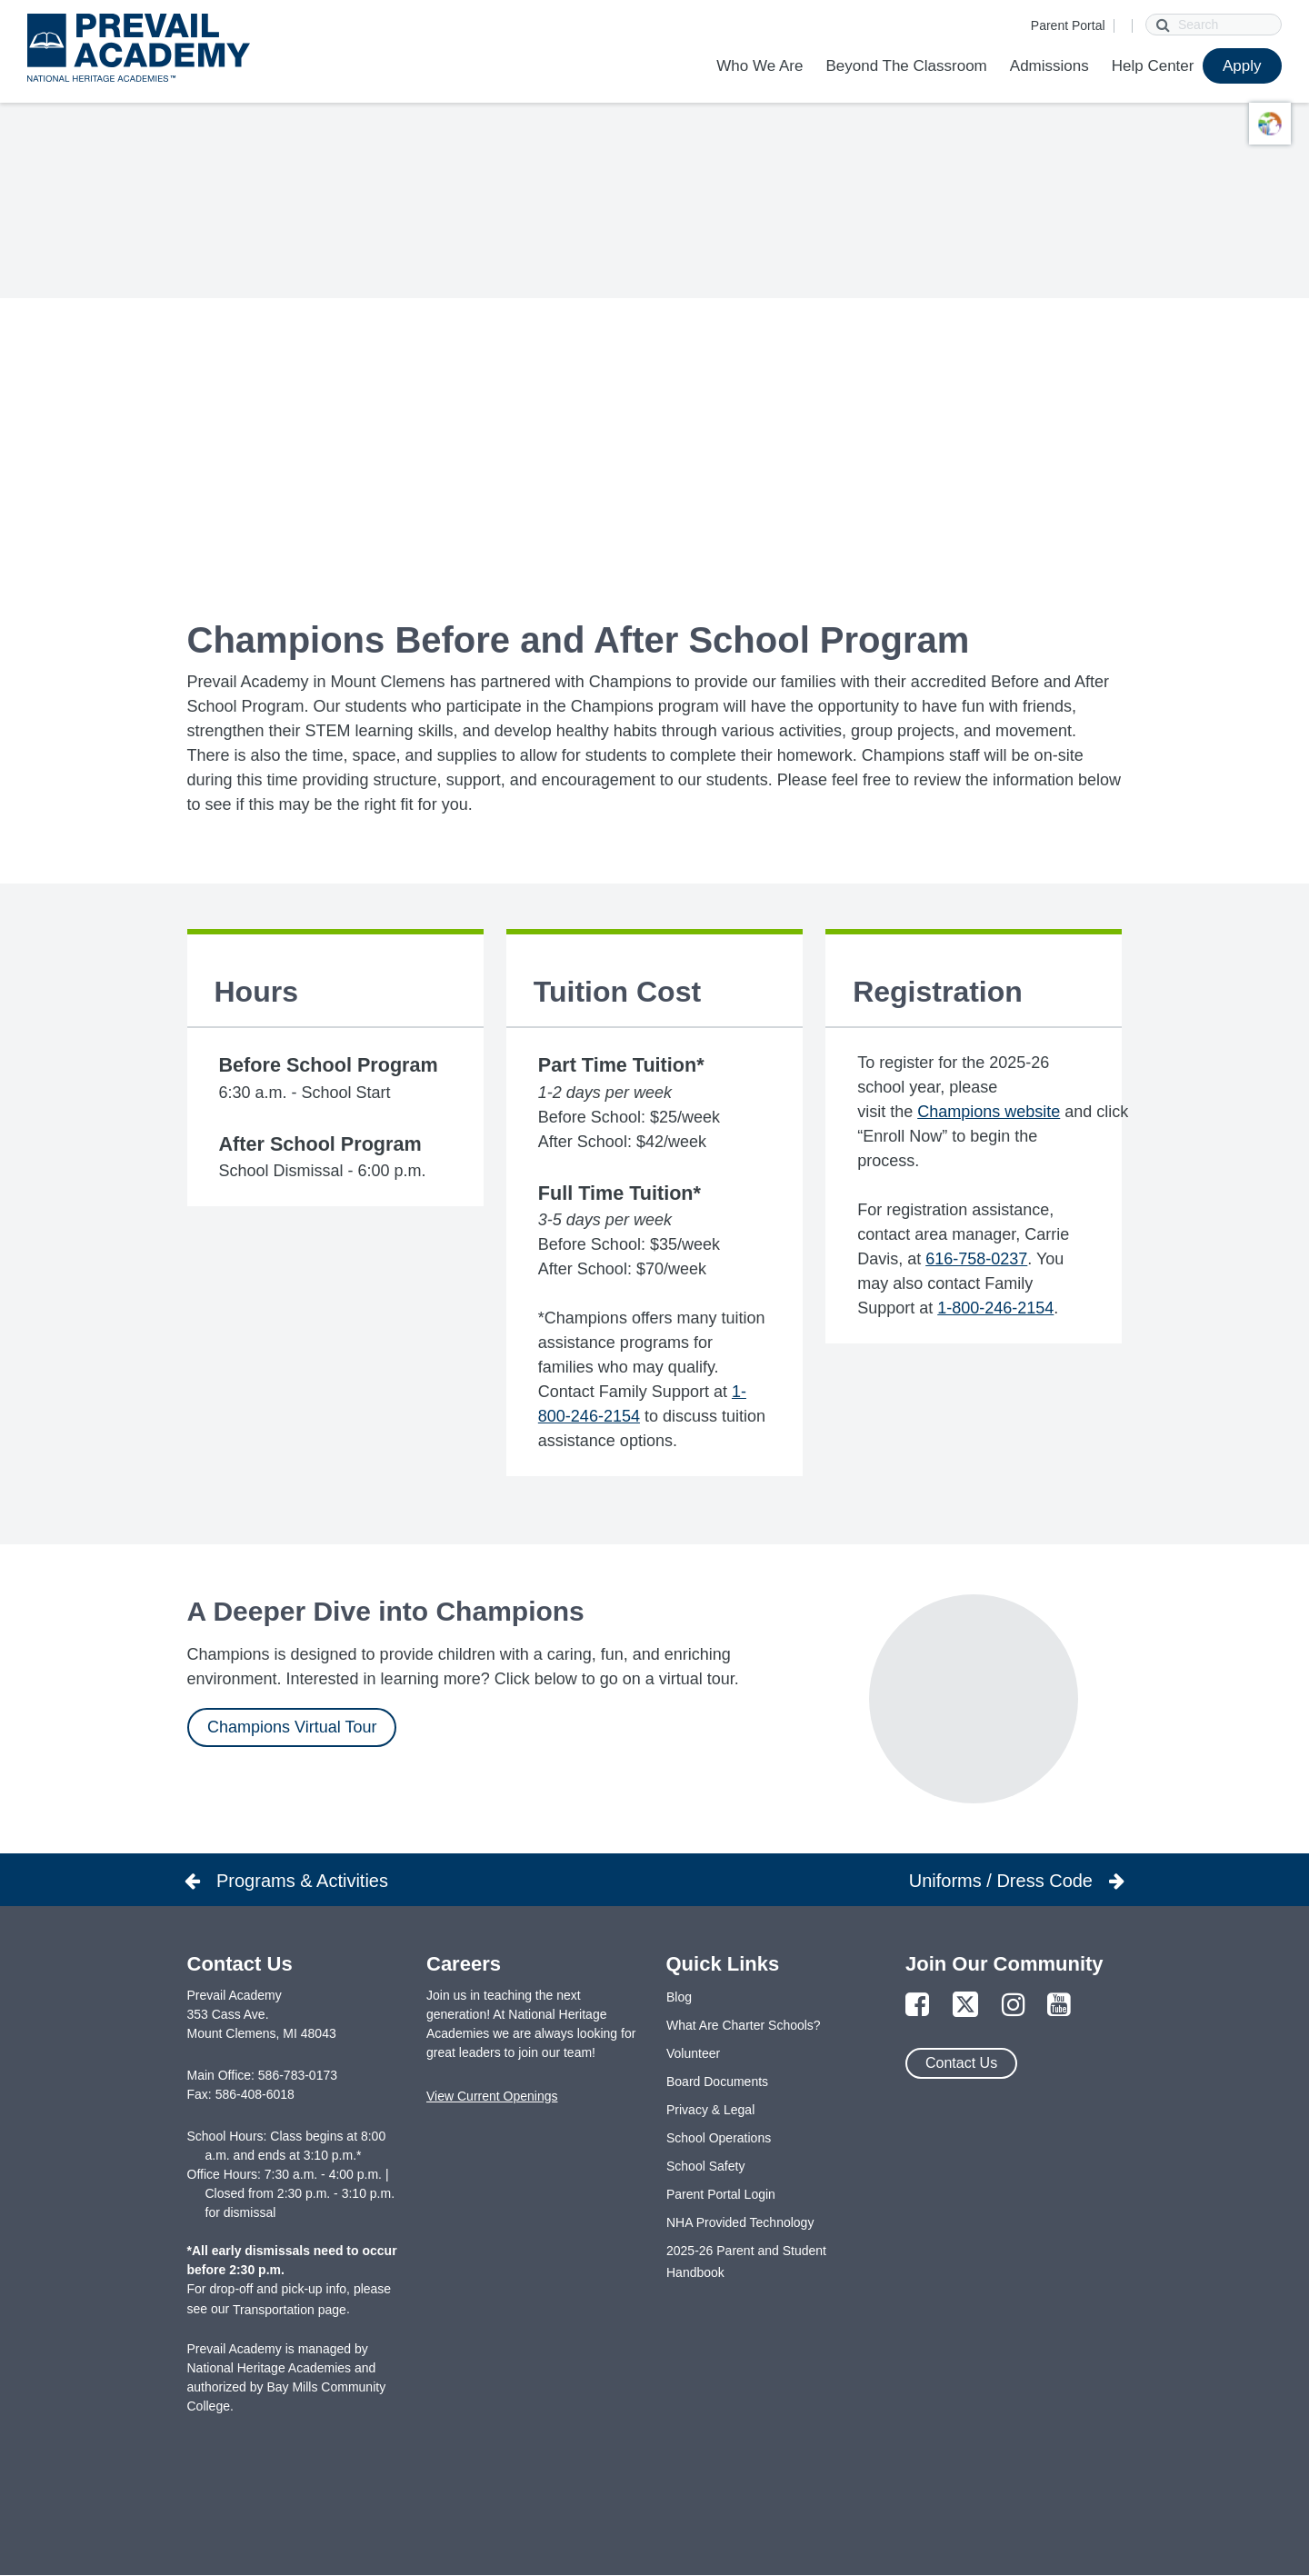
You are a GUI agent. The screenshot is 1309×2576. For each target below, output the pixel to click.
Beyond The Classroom (905, 66)
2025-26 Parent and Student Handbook (746, 2261)
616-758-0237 (976, 1259)
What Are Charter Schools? (743, 2025)
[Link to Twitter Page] (965, 2005)
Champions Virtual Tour (291, 1727)
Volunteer (693, 2053)
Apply (1242, 66)
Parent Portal (1068, 25)
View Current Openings (491, 2096)
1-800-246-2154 (995, 1308)
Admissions (1049, 66)
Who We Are (759, 66)
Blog (679, 1997)
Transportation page (289, 2309)
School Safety (705, 2166)
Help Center (1153, 66)
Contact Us (961, 2063)
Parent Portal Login (720, 2194)
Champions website (988, 1112)
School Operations (718, 2138)
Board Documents (717, 2081)
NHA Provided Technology (740, 2222)
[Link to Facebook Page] (917, 2006)
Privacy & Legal (710, 2109)
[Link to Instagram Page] (1013, 2006)
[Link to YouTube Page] (1059, 2006)
